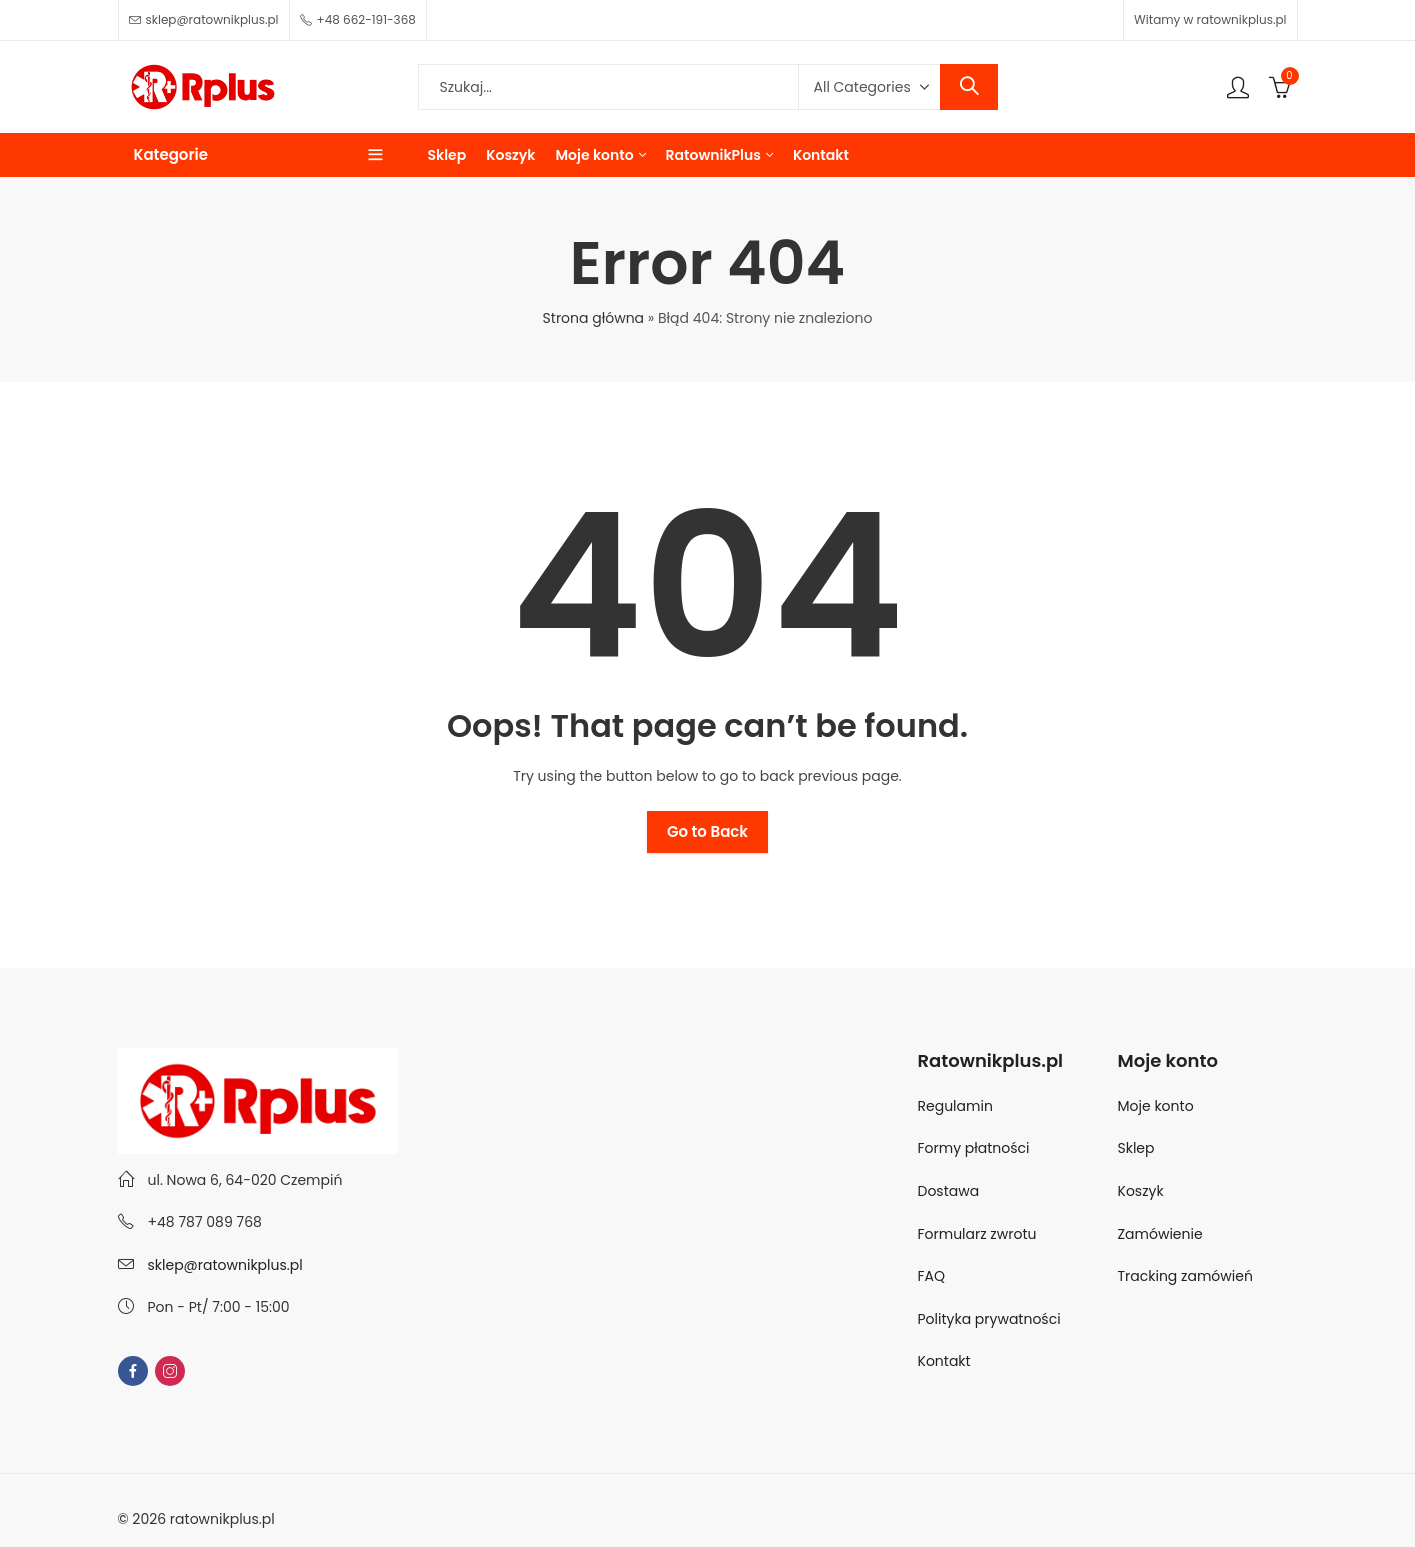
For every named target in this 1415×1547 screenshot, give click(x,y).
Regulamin (955, 1106)
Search (969, 87)
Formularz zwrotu (977, 1234)
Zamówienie (1160, 1234)
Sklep (1136, 1148)
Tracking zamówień (1185, 1276)
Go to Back (707, 831)
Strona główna (594, 318)
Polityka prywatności (989, 1319)
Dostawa (949, 1191)
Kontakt (944, 1361)
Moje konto (1156, 1106)
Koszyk (1141, 1191)
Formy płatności (976, 1148)
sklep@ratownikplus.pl (225, 1265)
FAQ (932, 1276)
